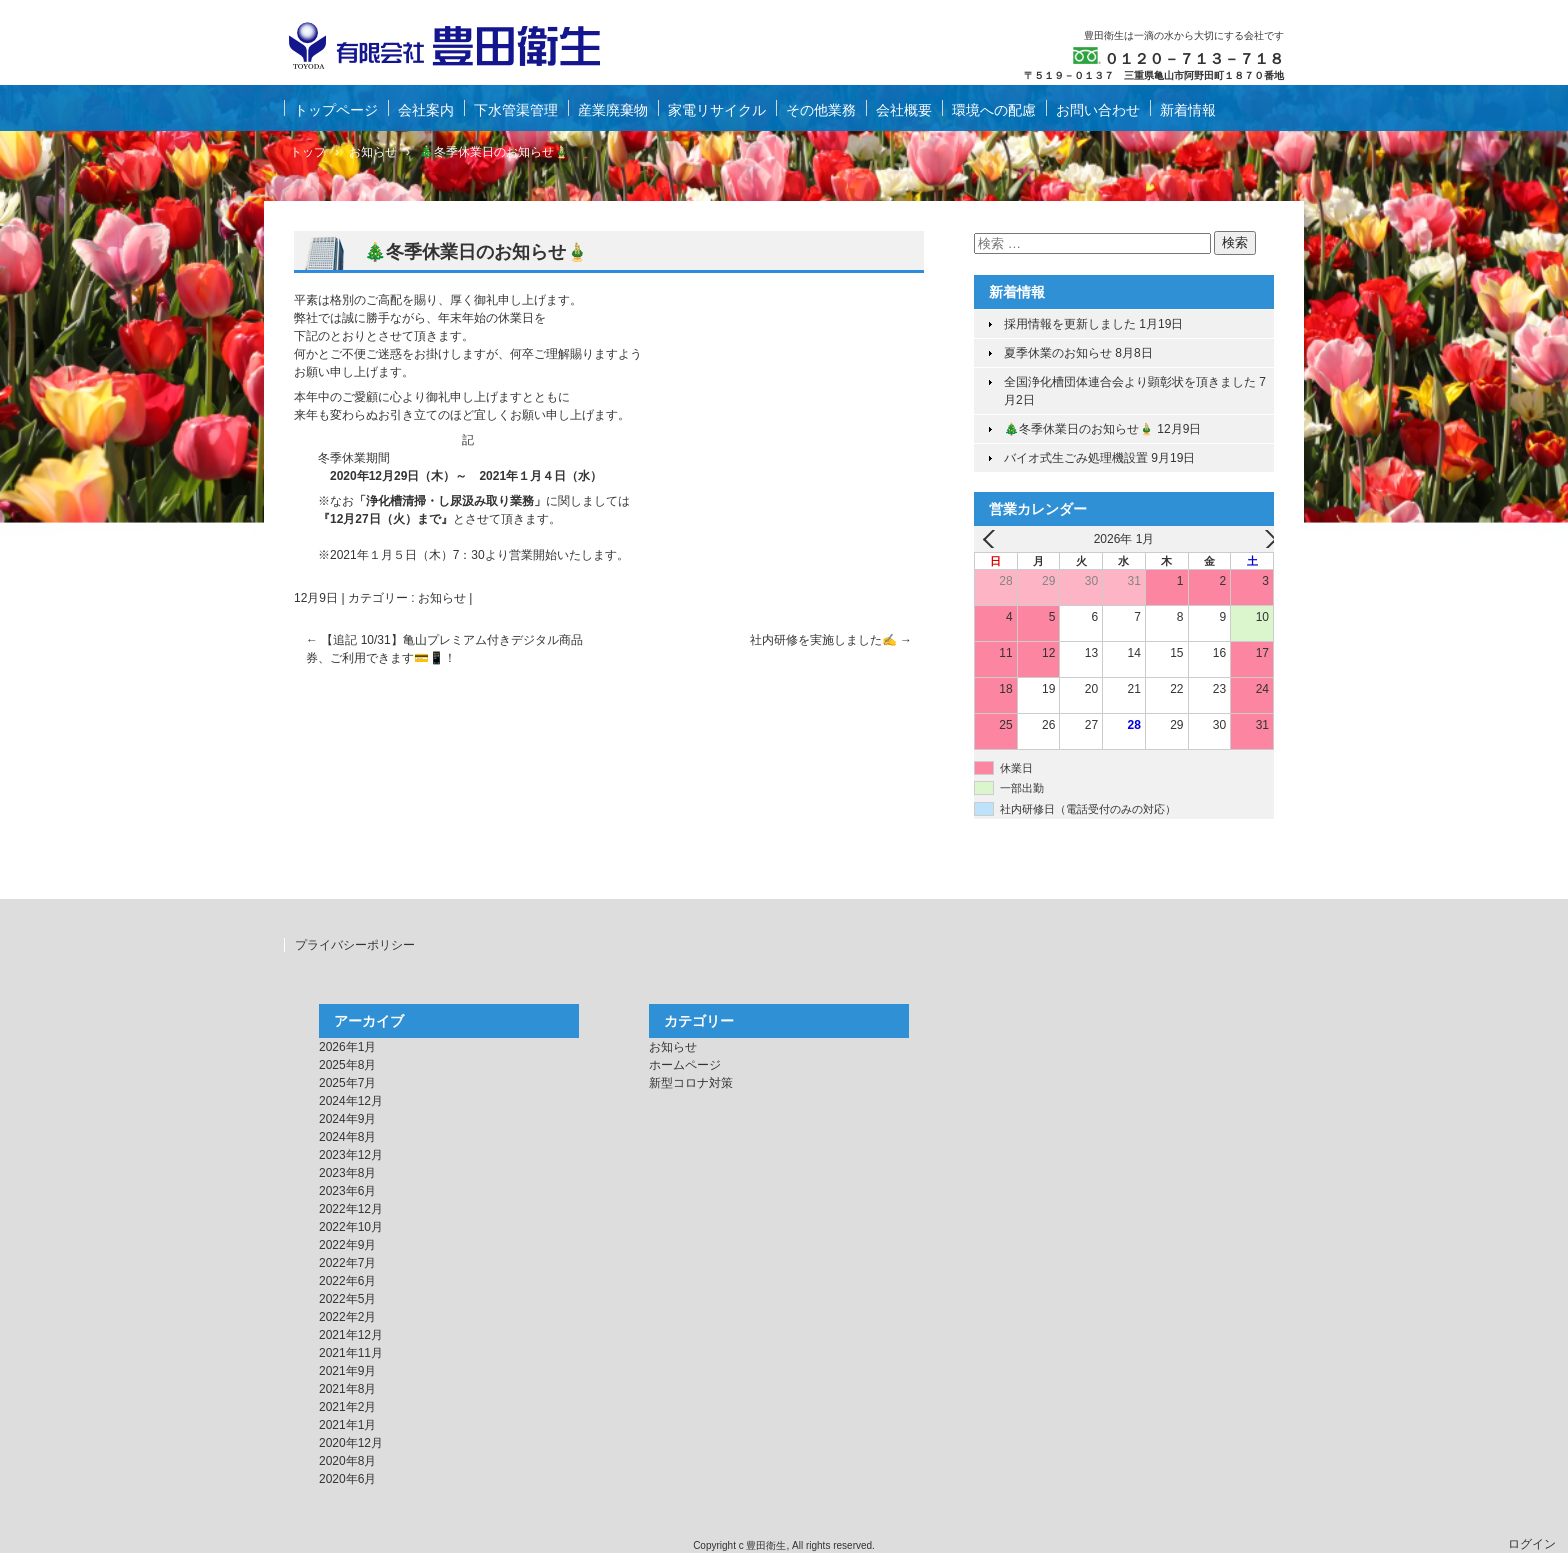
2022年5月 (347, 1299)
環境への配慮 (994, 110)
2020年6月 (347, 1479)
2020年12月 (351, 1443)
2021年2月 (347, 1407)
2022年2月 (347, 1317)
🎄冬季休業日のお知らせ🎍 (1079, 429)
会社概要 (904, 110)
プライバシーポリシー (355, 945)
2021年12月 (351, 1335)
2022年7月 (347, 1263)
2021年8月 (347, 1389)
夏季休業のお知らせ (1058, 353)
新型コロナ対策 (691, 1083)
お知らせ (442, 598)
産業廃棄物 (613, 110)
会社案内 (426, 110)
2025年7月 (347, 1083)
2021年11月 (351, 1353)
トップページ (336, 110)
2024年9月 (347, 1119)
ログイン (1532, 1544)
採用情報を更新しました (1070, 324)
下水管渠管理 (516, 110)
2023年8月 (347, 1173)
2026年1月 (347, 1047)
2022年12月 (351, 1209)
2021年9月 (347, 1371)
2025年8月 (347, 1065)
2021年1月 (347, 1425)
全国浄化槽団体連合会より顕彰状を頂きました (1130, 382)
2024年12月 (351, 1101)
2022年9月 (347, 1245)
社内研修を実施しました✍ (831, 640)
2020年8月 (347, 1461)
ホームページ (685, 1065)
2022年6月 (347, 1281)
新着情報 (1188, 110)
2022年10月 (351, 1227)
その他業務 (821, 110)
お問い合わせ (1098, 110)
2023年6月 (347, 1191)
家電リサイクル (717, 110)
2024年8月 (347, 1137)
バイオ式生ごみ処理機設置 (1076, 458)
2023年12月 (351, 1155)
